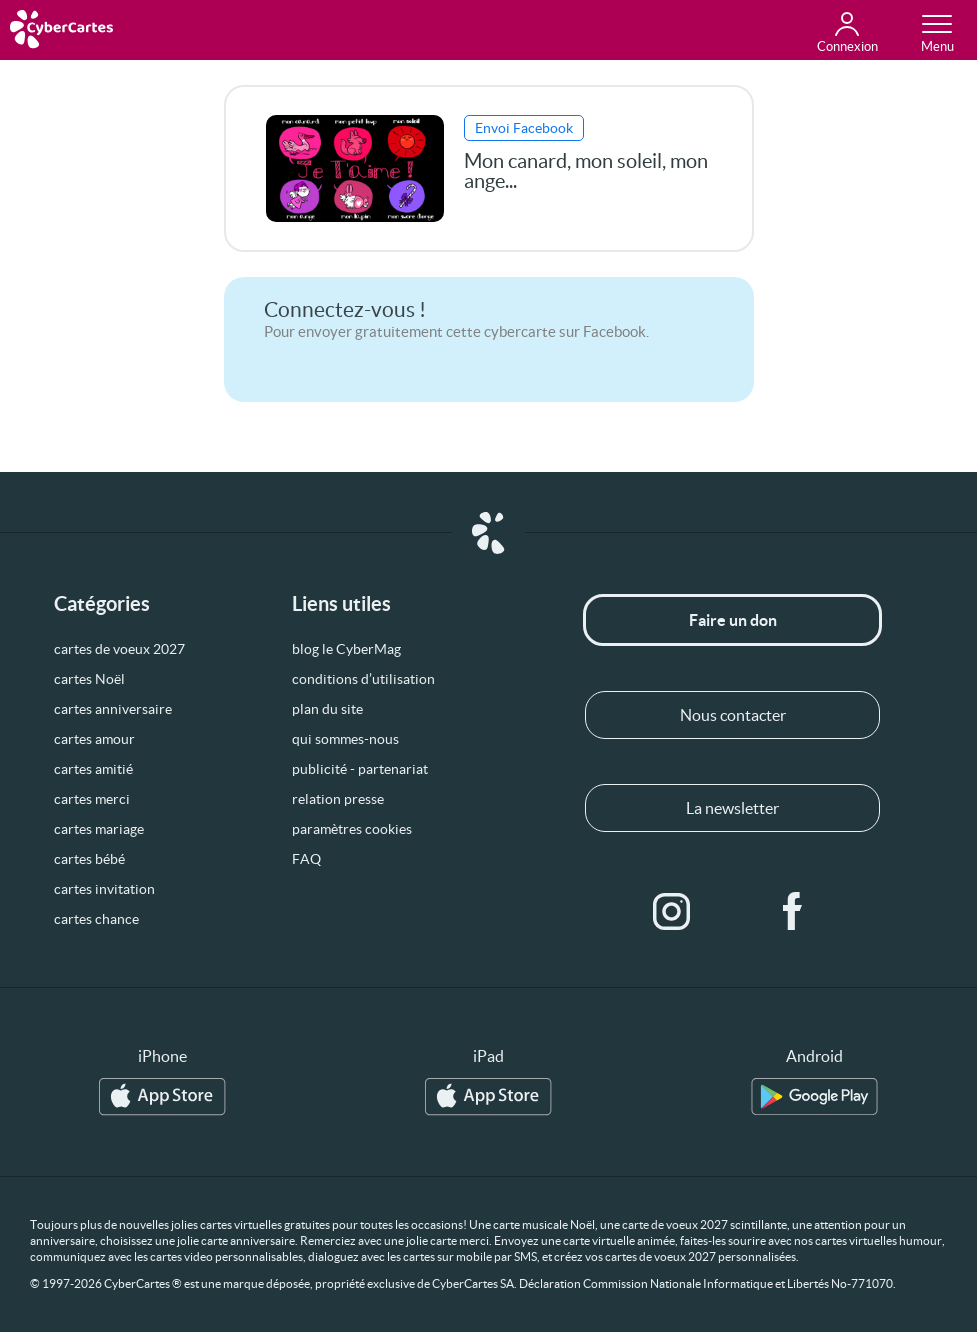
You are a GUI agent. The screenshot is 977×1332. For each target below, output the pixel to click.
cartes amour (94, 739)
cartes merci (92, 799)
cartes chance (96, 919)
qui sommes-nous (345, 739)
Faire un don (733, 620)
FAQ (306, 859)
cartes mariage (99, 829)
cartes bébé (89, 859)
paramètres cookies (352, 829)
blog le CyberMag (346, 649)
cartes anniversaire (113, 709)
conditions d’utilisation (363, 679)
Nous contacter (733, 715)
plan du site (327, 709)
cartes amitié (93, 769)
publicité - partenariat (360, 769)
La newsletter (732, 808)
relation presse (338, 799)
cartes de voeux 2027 (119, 649)
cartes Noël (89, 679)
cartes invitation (104, 889)
